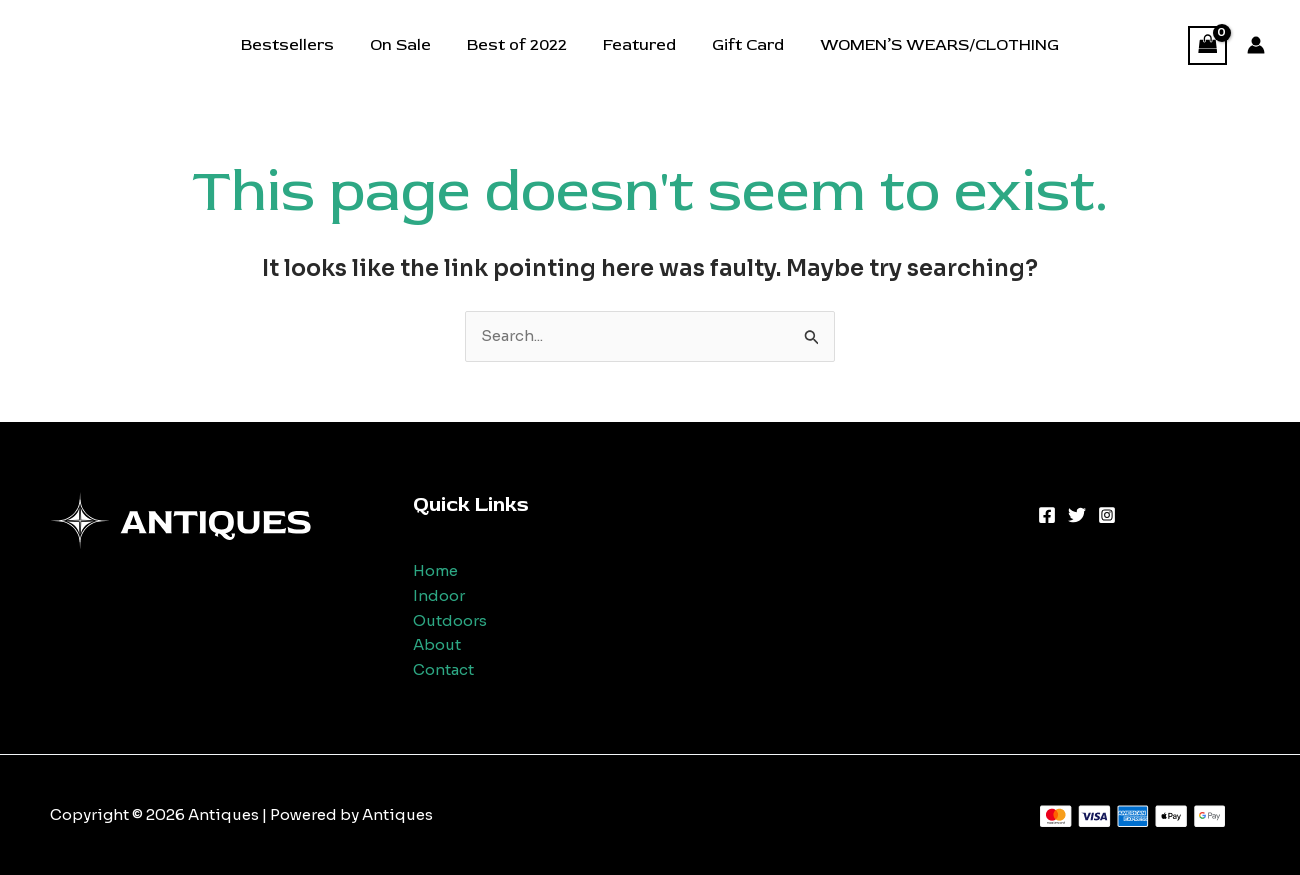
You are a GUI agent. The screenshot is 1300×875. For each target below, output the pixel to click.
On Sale (406, 45)
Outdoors (450, 620)
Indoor (439, 595)
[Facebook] (1047, 515)
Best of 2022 (519, 45)
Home (435, 570)
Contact (443, 669)
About (437, 644)
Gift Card (742, 45)
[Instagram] (1107, 515)
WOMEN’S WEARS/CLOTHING (929, 45)
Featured (637, 45)
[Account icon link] (1256, 45)
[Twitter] (1077, 515)
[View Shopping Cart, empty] (1208, 45)
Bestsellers (297, 45)
